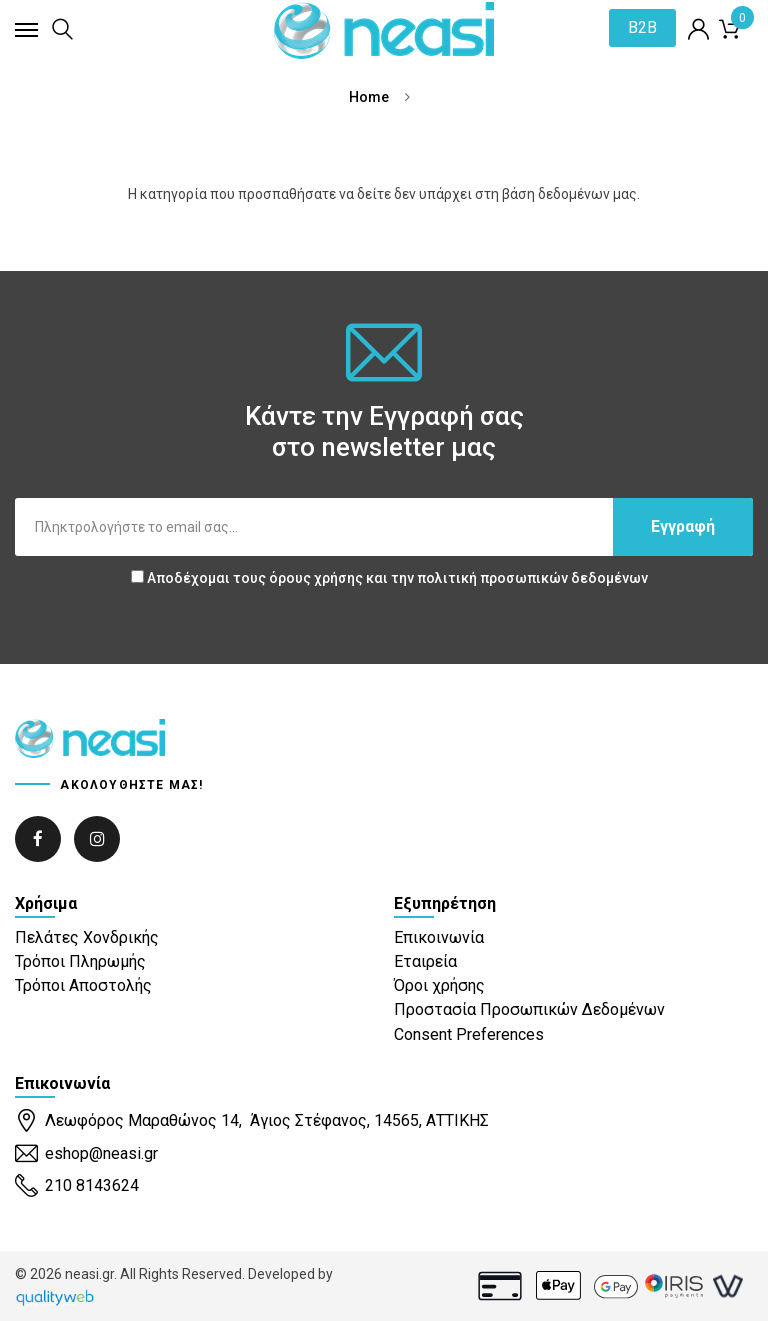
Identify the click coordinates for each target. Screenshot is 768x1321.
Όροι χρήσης (439, 985)
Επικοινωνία (439, 937)
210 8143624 (77, 1186)
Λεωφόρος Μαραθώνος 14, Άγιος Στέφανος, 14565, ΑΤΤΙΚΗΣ (252, 1121)
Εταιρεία (425, 961)
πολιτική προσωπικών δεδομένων (532, 578)
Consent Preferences (469, 1034)
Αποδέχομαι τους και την (389, 578)
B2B (641, 28)
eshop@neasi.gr (86, 1154)
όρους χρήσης (316, 578)
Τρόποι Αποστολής (83, 985)
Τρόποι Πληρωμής (80, 961)
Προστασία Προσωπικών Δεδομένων (529, 1009)
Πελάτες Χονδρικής (87, 937)
